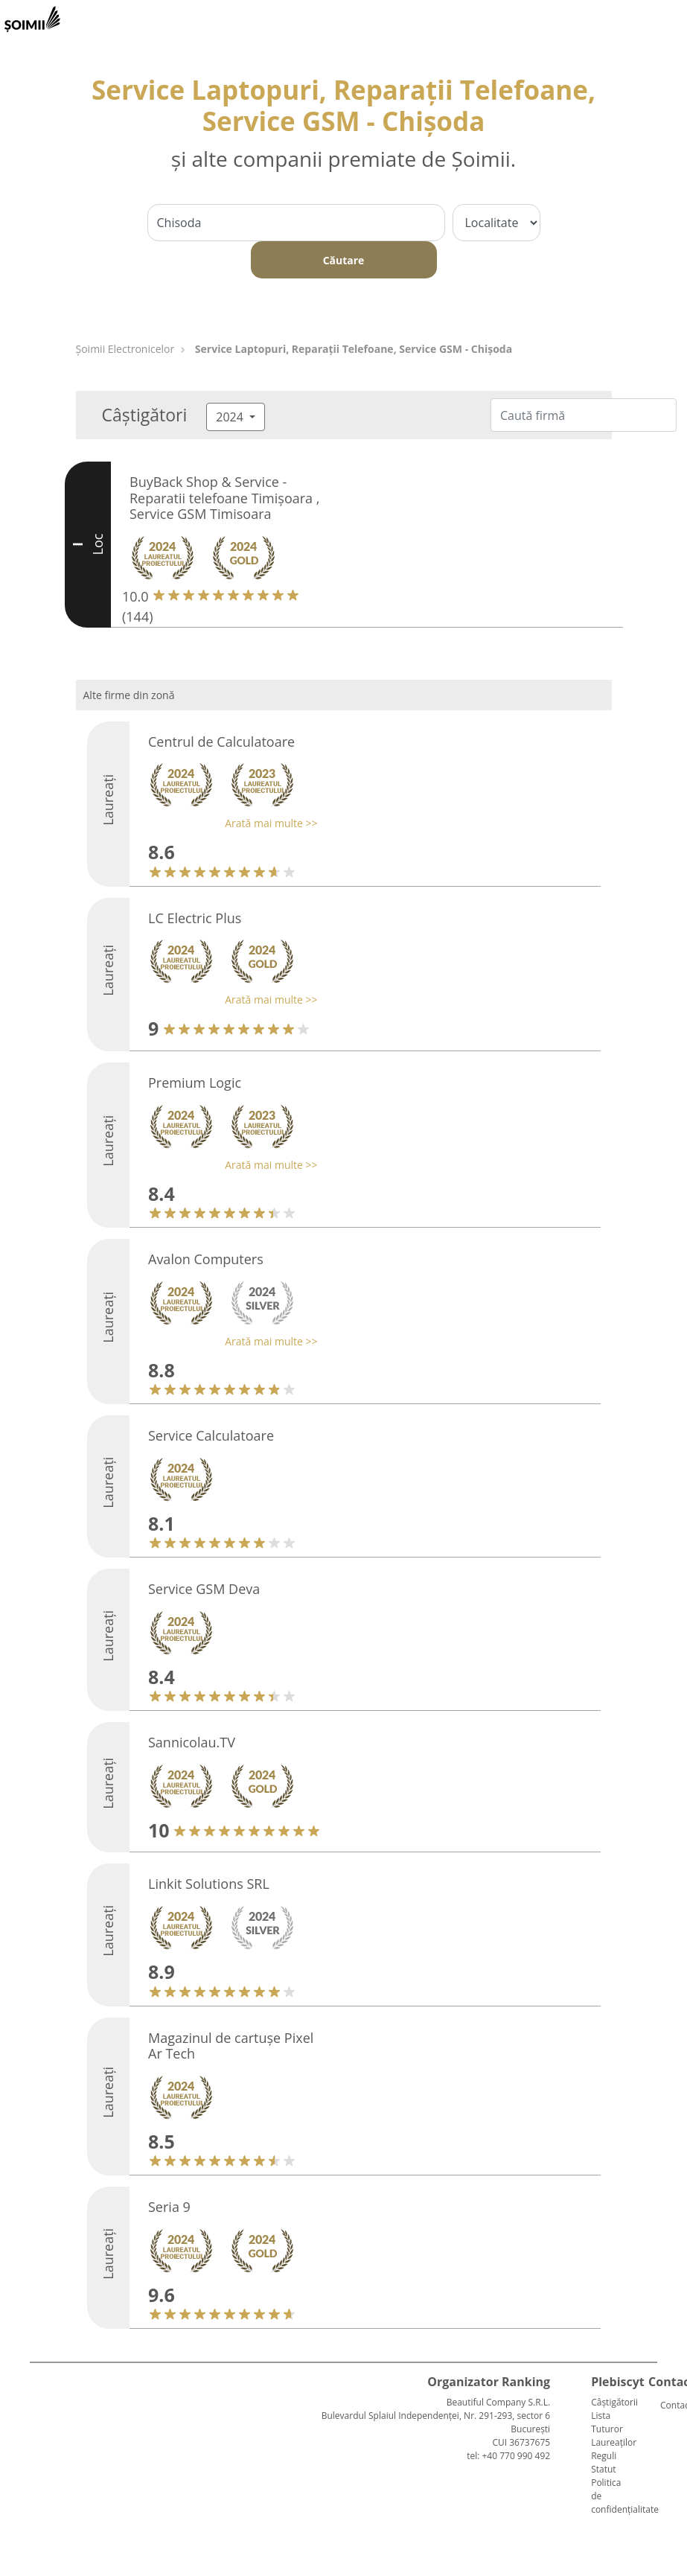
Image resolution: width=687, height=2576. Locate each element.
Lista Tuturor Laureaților (613, 2429)
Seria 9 (169, 2207)
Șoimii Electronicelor (125, 349)
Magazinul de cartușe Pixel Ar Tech (230, 2046)
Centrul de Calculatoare (221, 741)
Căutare (344, 260)
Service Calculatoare (211, 1435)
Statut (603, 2469)
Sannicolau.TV (191, 1742)
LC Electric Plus (194, 918)
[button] (229, 823)
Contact (666, 2405)
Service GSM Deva (204, 1589)
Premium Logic (194, 1082)
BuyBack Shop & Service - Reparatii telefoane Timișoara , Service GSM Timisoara (224, 498)
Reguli (603, 2455)
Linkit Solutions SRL (208, 1884)
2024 (231, 417)
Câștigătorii (614, 2402)
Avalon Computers (205, 1259)
